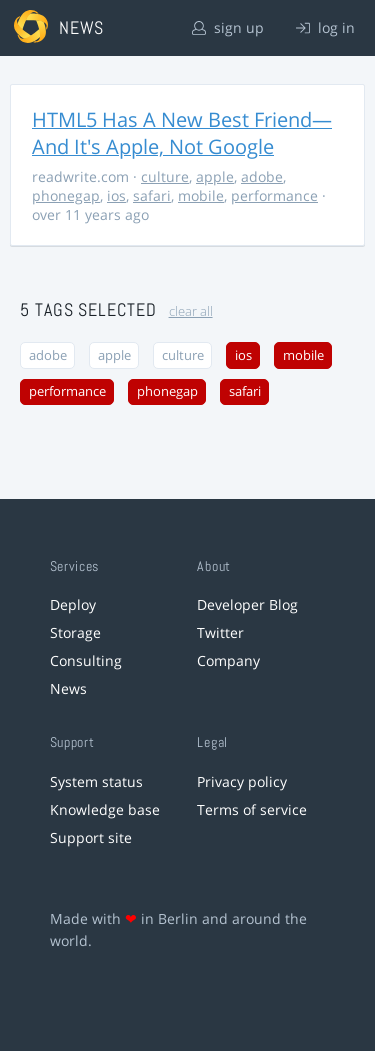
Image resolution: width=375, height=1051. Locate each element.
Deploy (73, 604)
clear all (191, 311)
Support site (91, 837)
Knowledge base (105, 809)
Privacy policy (242, 781)
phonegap (66, 195)
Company (228, 660)
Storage (75, 632)
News (68, 688)
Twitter (220, 632)
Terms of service (252, 809)
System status (96, 781)
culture (165, 176)
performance (274, 195)
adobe (262, 176)
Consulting (86, 660)
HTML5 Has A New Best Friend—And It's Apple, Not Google (182, 133)
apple (215, 176)
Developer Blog (247, 604)
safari (152, 195)
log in (325, 27)
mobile (201, 195)
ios (116, 195)
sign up (228, 27)
